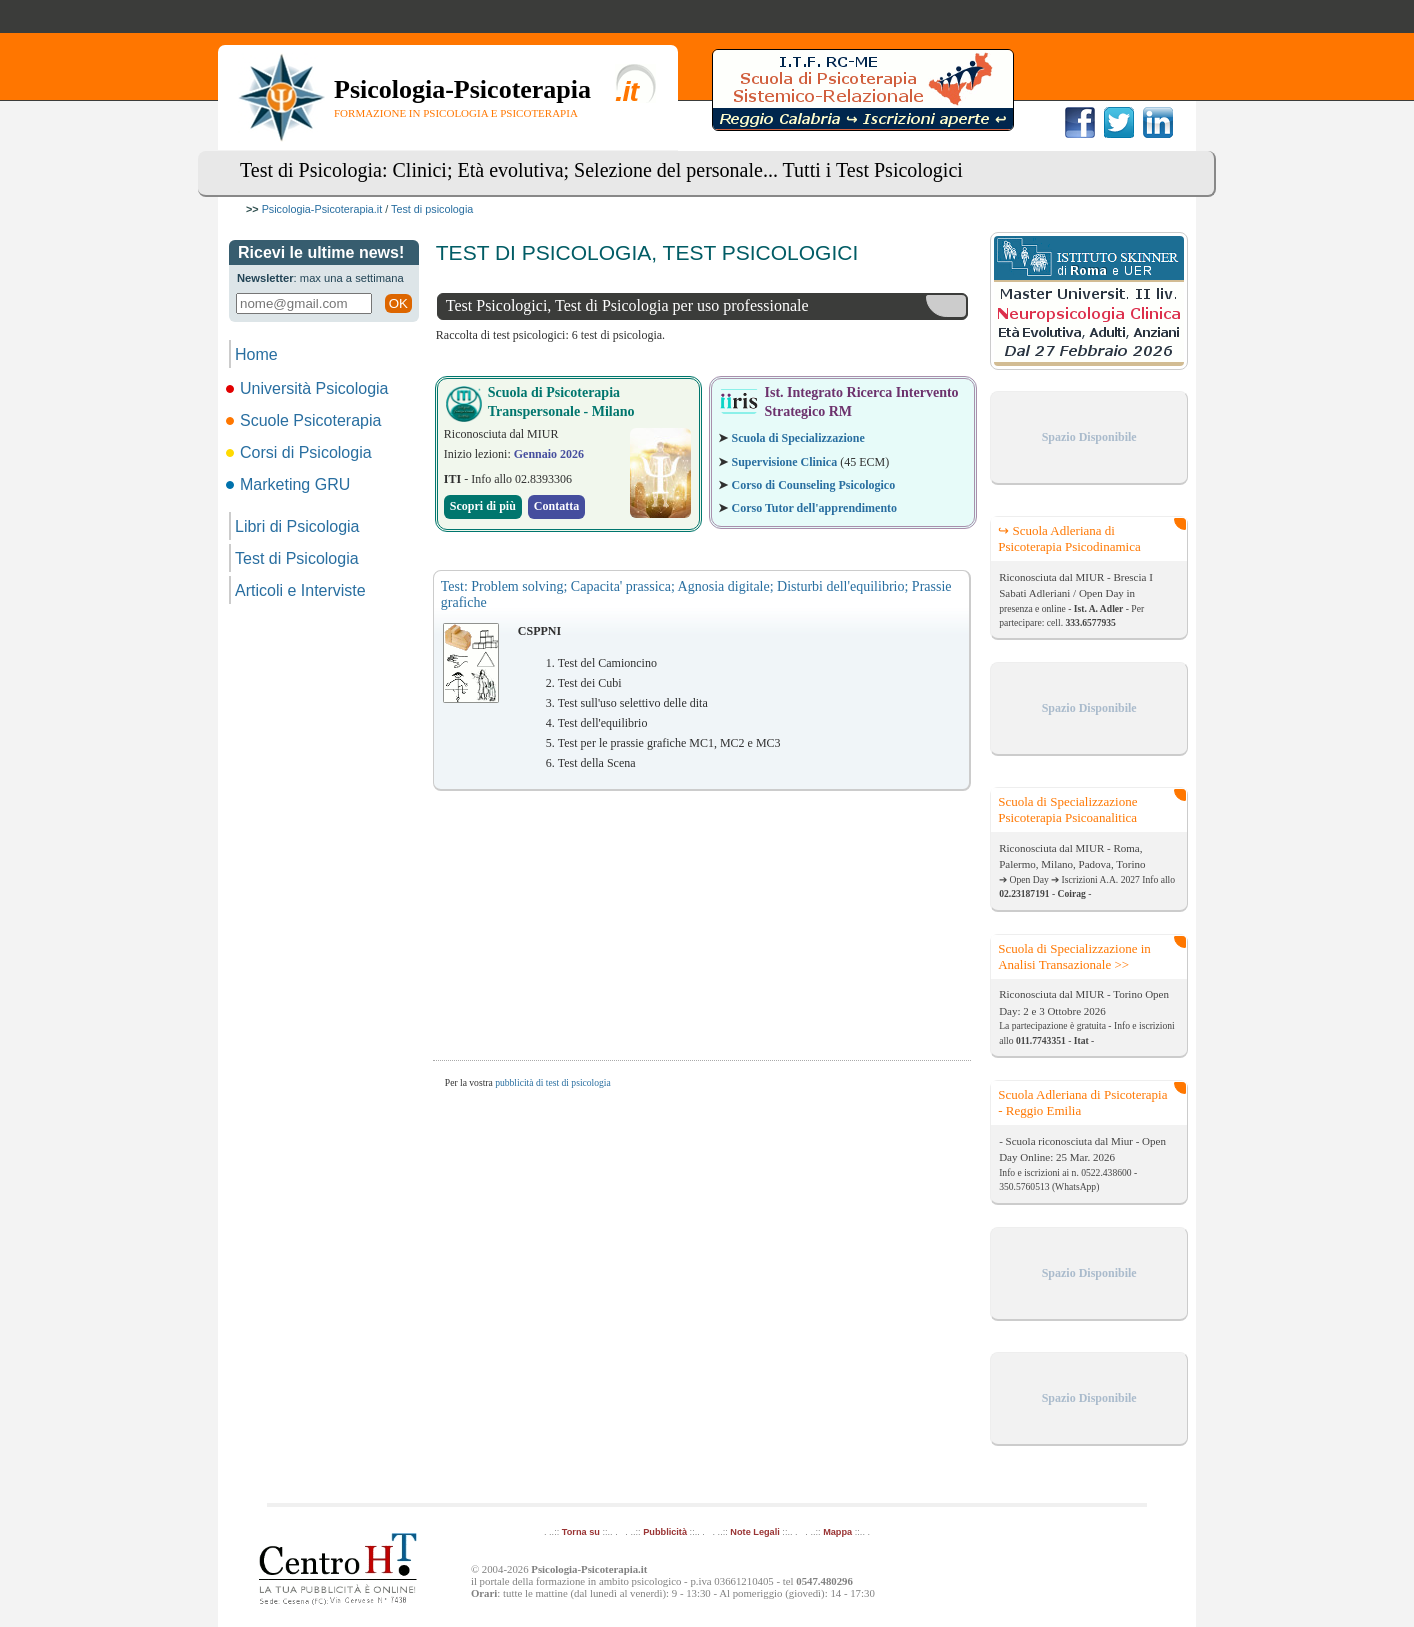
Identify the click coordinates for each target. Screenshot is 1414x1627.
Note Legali (754, 1532)
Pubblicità (665, 1532)
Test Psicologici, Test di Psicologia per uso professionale (627, 305)
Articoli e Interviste (300, 590)
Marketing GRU (289, 484)
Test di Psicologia (297, 558)
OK (398, 303)
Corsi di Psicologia (300, 452)
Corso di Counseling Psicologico (813, 485)
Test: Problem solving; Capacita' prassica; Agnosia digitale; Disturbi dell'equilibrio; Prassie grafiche (696, 594)
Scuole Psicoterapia (305, 420)
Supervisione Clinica (784, 462)
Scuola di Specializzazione (797, 438)
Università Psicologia (309, 388)
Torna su (581, 1532)
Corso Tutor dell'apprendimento (814, 508)
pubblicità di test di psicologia (553, 1082)
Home (256, 354)
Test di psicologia (432, 209)
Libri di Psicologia (297, 526)
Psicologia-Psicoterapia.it (322, 209)
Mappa (837, 1532)
